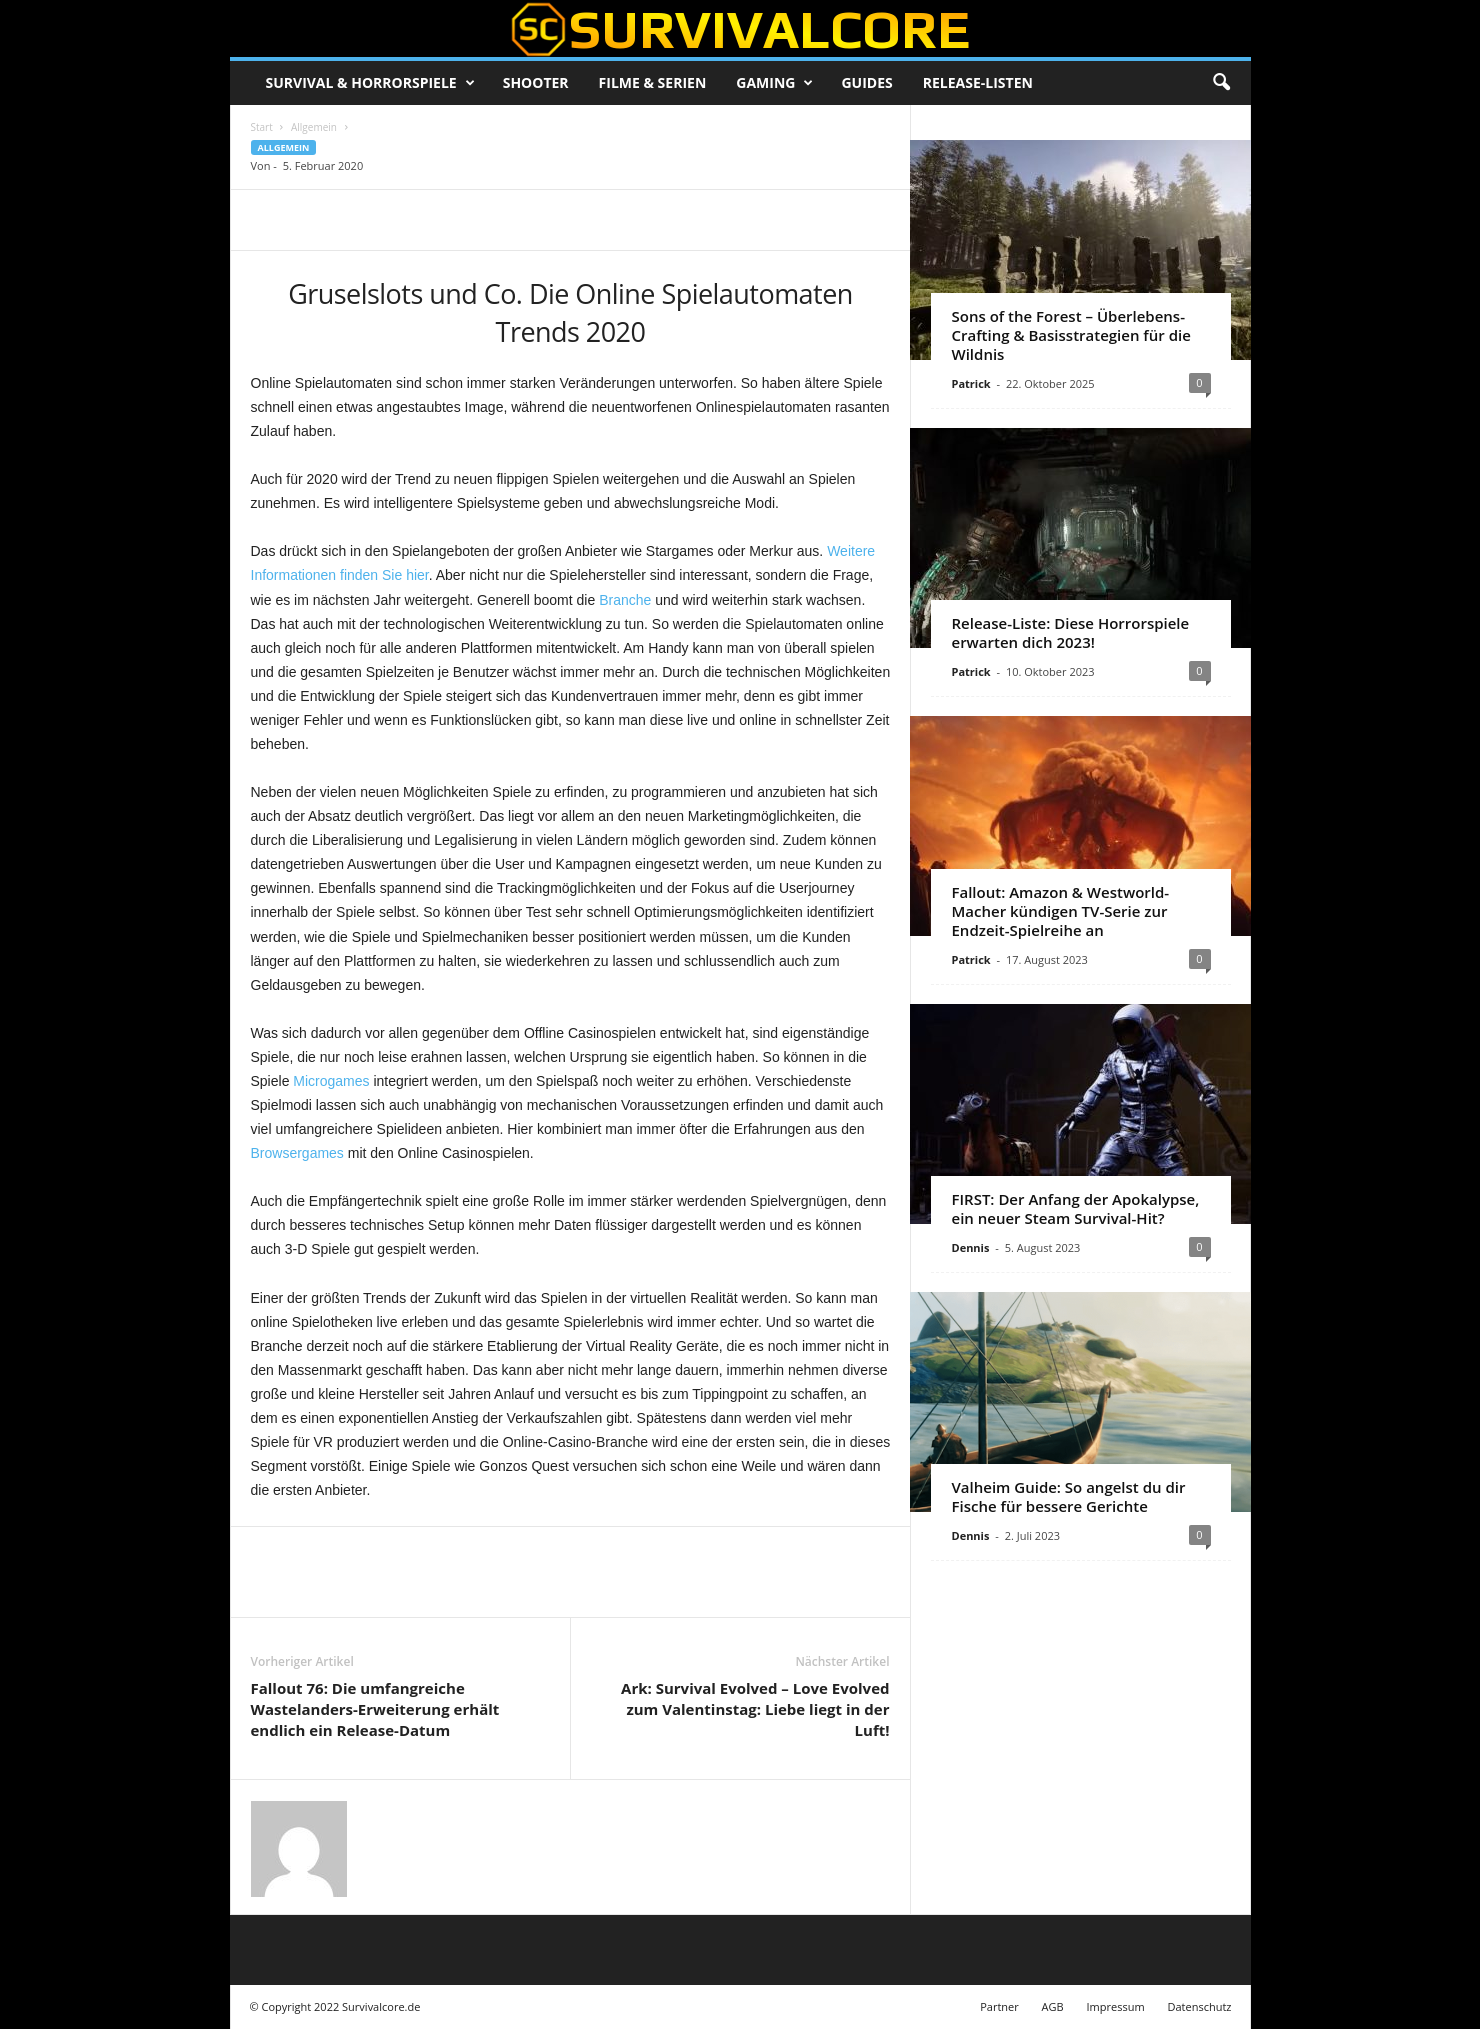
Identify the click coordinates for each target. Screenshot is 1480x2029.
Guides (866, 82)
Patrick (971, 383)
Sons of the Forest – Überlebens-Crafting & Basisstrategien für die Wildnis (1071, 335)
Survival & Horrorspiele (370, 83)
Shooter (536, 82)
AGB (1053, 2006)
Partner (999, 2006)
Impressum (1116, 2006)
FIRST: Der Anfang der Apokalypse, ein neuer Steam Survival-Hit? (1076, 1208)
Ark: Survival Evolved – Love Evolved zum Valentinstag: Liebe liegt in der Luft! (755, 1709)
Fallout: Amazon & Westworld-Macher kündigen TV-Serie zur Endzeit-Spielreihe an (1061, 911)
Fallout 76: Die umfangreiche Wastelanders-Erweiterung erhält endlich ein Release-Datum (375, 1709)
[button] (1221, 83)
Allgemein (314, 127)
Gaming (774, 83)
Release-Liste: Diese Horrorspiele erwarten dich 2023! (1071, 632)
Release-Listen (978, 82)
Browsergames (297, 1153)
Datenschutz (1199, 2006)
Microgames (331, 1081)
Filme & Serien (653, 82)
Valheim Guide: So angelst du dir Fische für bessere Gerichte (1069, 1496)
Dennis (971, 1247)
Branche (625, 600)
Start (262, 127)
